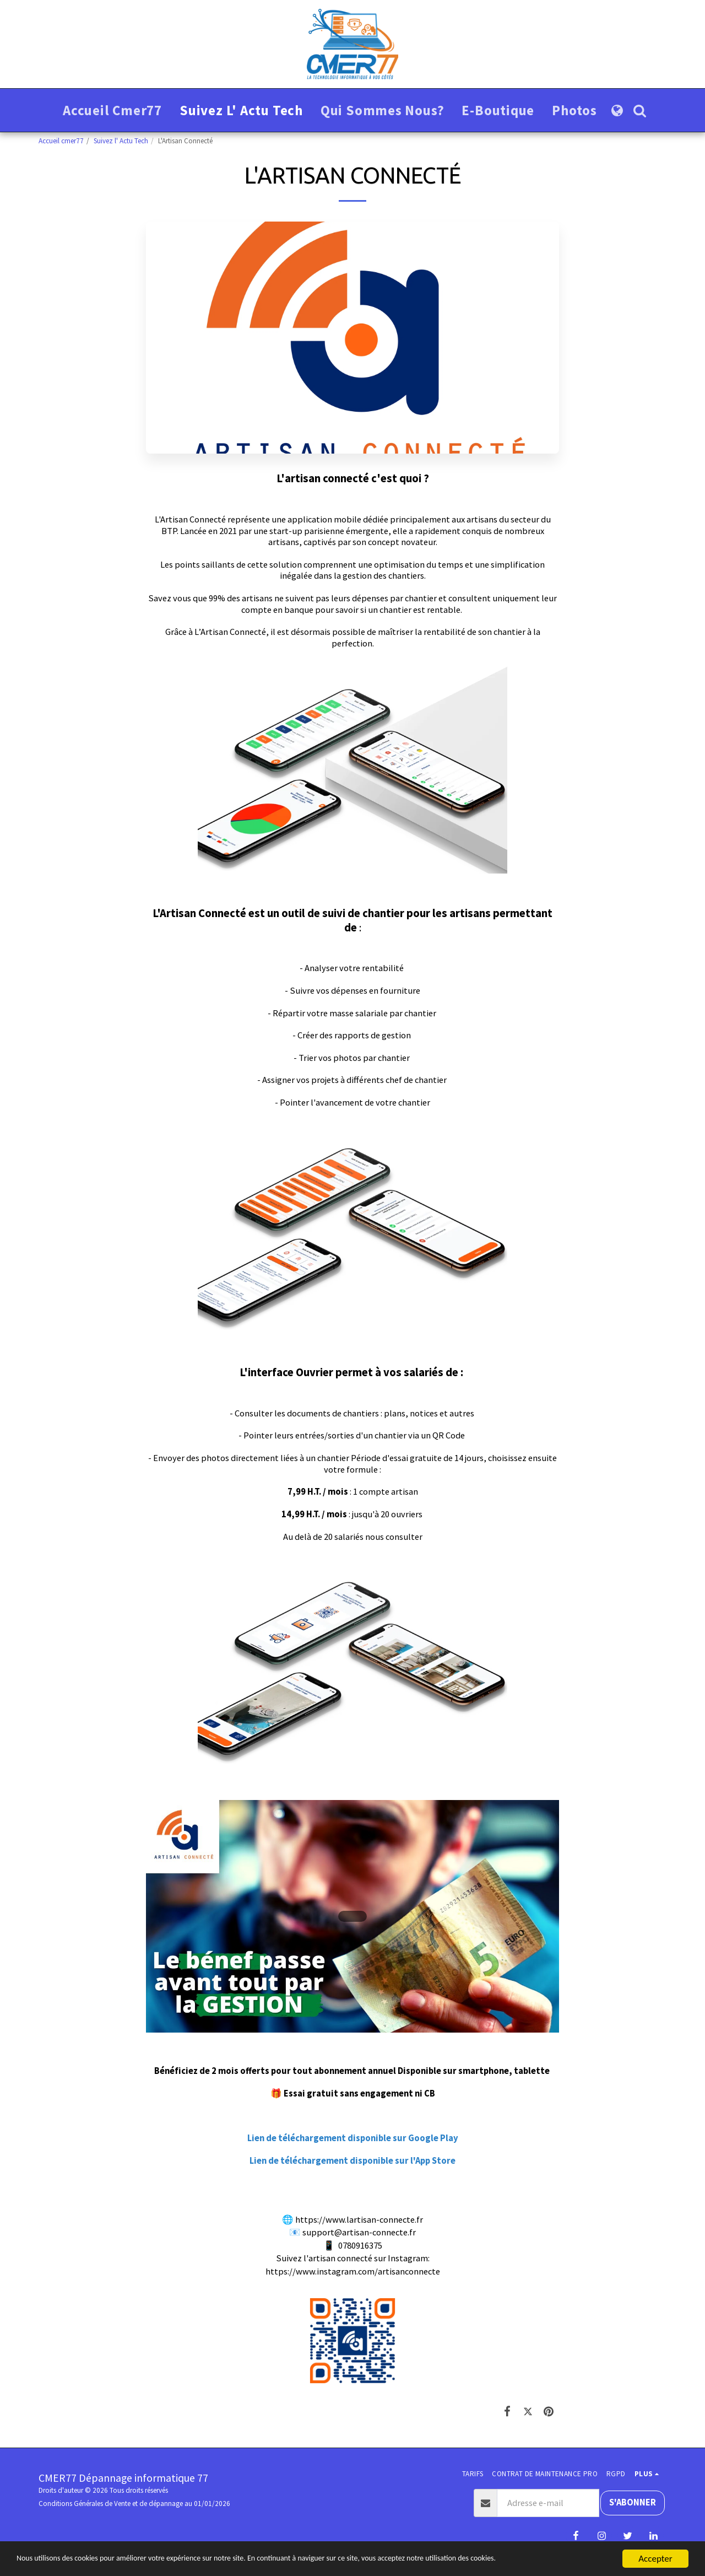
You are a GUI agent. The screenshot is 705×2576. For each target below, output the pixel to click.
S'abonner (632, 2502)
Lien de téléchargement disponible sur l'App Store (352, 2161)
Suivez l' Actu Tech (121, 140)
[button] (639, 110)
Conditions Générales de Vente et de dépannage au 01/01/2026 (134, 2503)
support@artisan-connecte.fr (359, 2232)
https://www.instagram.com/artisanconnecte (352, 2271)
